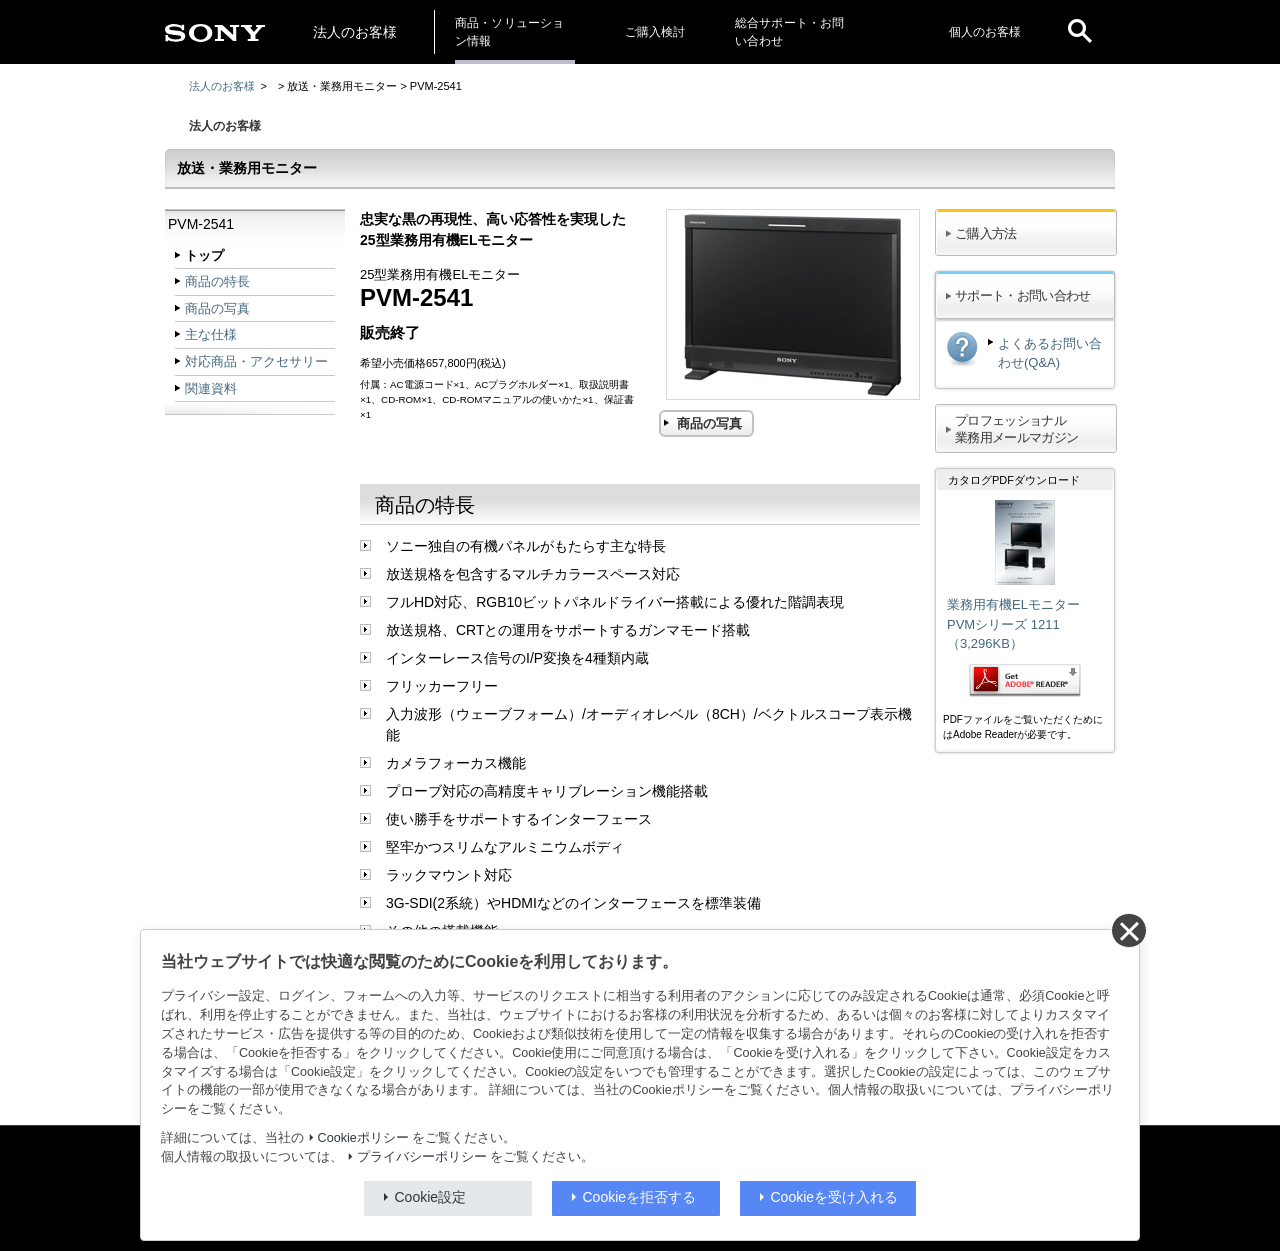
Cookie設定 (431, 1197)
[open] (1080, 32)
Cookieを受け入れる (835, 1197)
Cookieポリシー (363, 1138)
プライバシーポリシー (422, 1157)
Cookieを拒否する (640, 1197)
